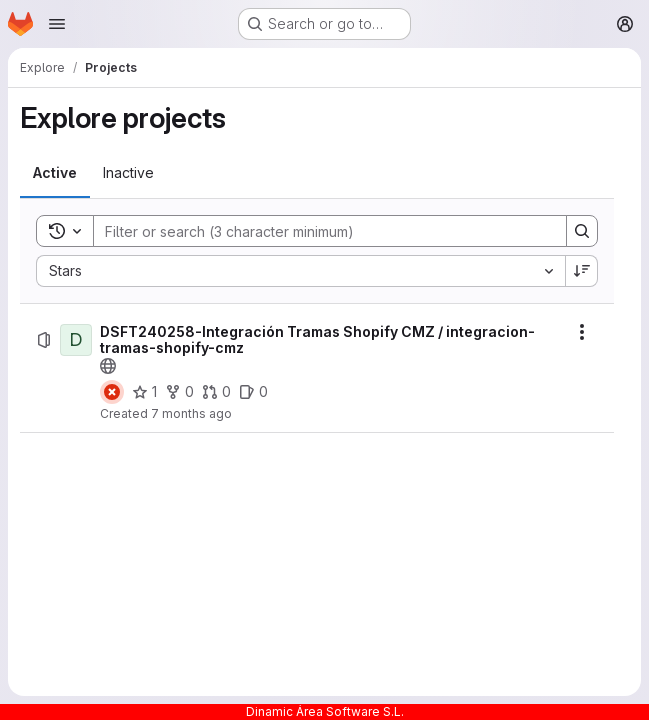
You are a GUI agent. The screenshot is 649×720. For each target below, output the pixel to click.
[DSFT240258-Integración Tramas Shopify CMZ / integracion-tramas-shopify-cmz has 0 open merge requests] (216, 392)
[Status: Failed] (112, 392)
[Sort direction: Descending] (582, 271)
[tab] (55, 173)
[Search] (320, 231)
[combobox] (300, 271)
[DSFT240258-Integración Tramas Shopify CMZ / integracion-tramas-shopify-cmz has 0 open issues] (253, 392)
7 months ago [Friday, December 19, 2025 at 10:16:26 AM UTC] (191, 413)
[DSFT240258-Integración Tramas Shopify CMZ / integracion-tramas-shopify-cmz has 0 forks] (179, 392)
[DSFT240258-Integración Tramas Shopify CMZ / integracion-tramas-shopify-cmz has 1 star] (144, 392)
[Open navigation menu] (57, 24)
